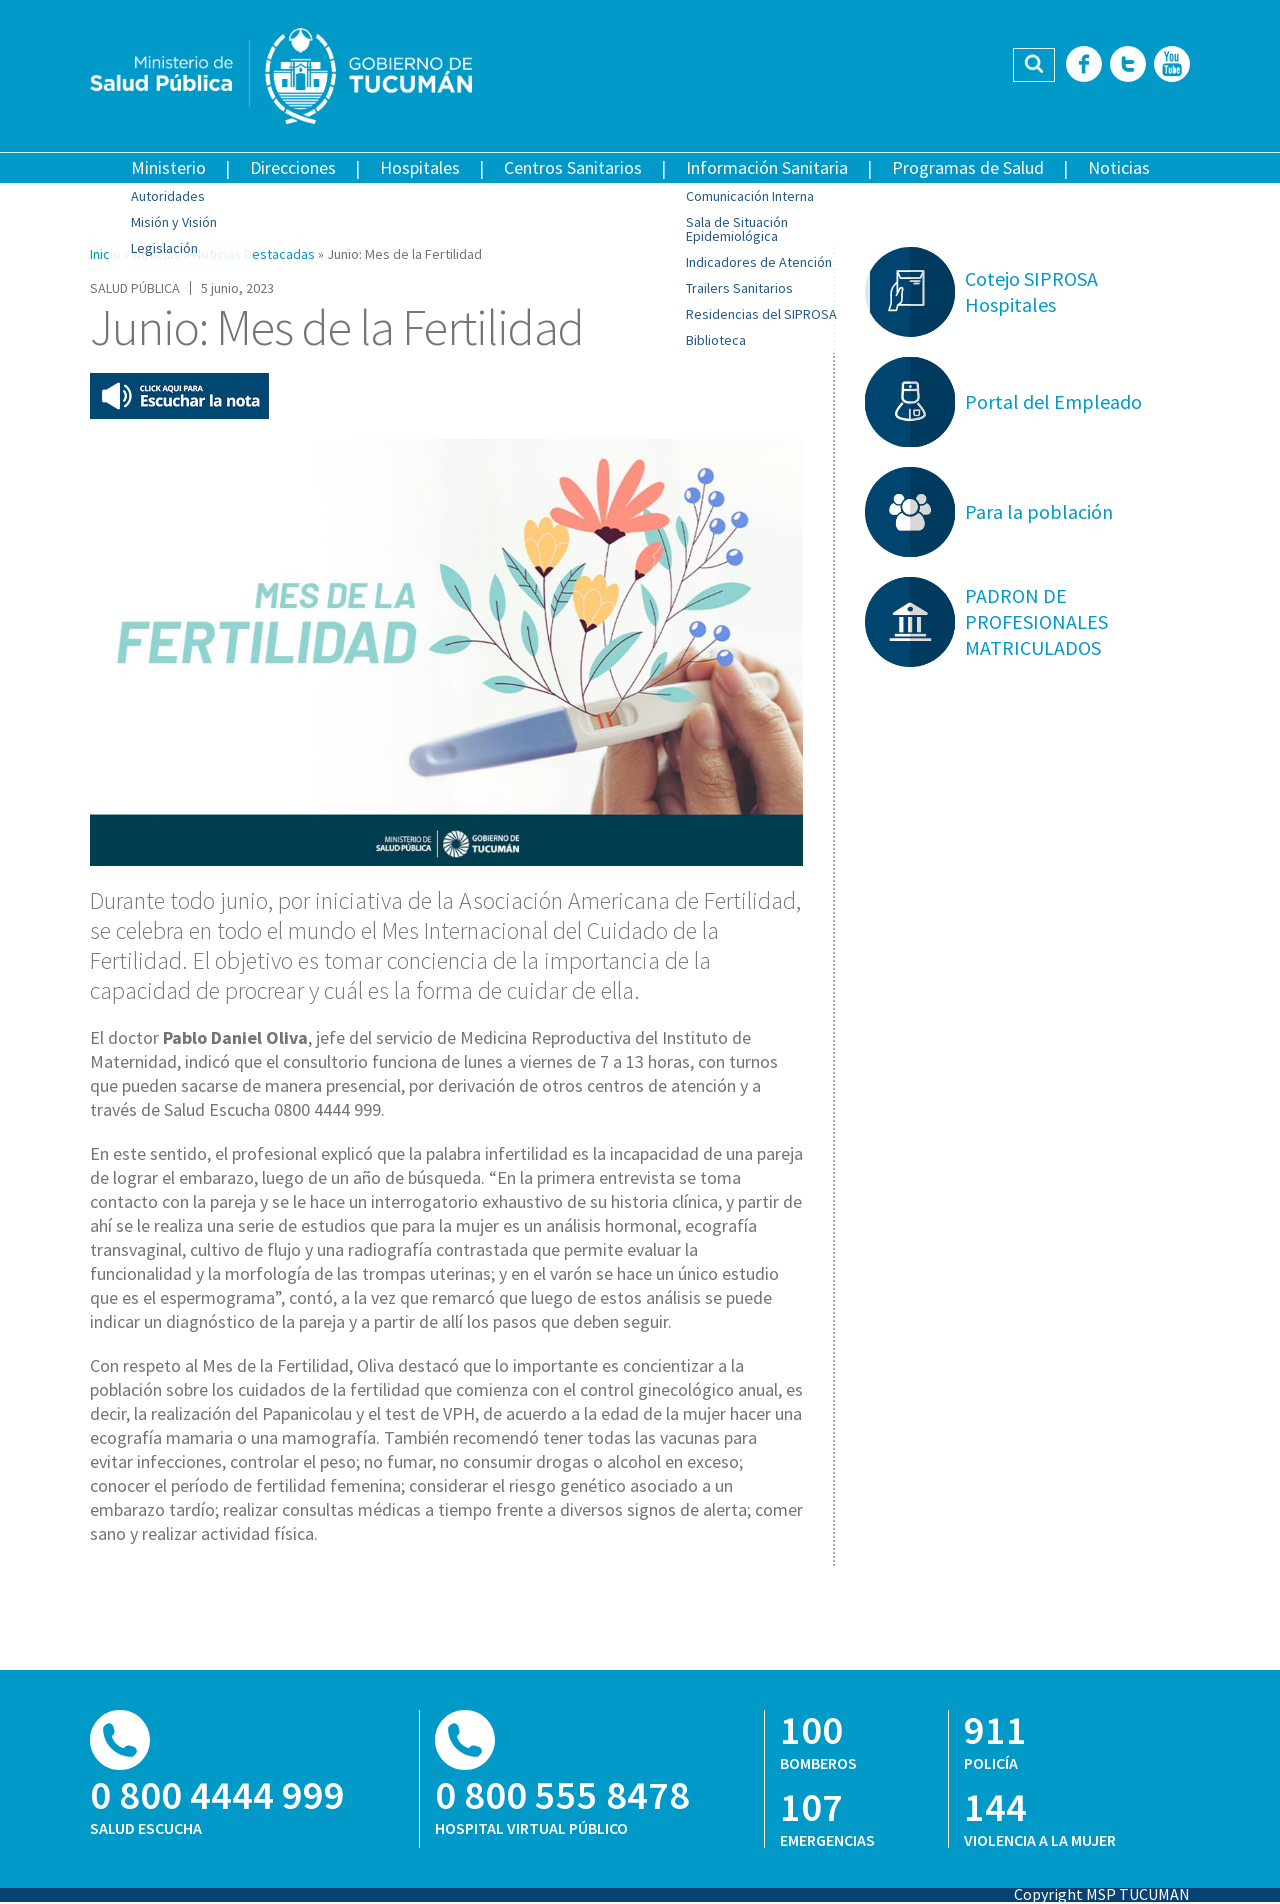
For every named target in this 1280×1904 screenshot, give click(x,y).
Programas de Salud (968, 167)
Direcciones (293, 167)
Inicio (105, 254)
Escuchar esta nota (179, 396)
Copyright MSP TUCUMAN (1102, 1894)
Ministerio (168, 167)
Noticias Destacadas (254, 254)
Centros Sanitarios (573, 167)
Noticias (1119, 167)
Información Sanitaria (767, 167)
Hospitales (420, 167)
